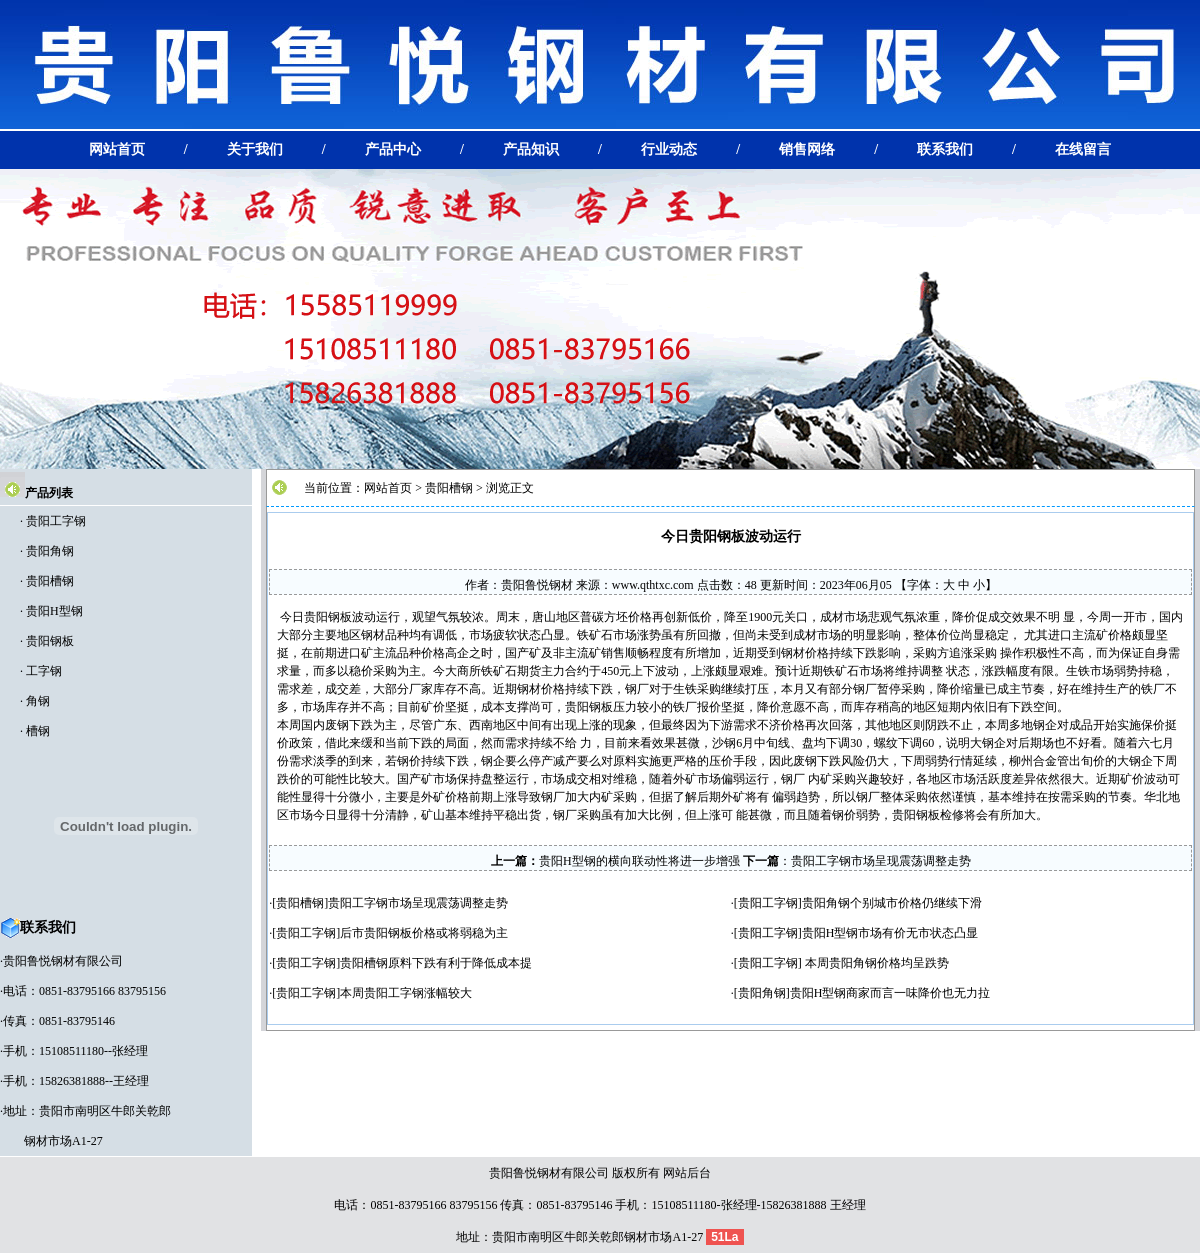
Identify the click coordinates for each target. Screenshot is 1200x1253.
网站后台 (687, 1173)
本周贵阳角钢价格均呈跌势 (875, 963)
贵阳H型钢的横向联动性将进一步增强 (639, 861)
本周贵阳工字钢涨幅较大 (406, 993)
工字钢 (44, 671)
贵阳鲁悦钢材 (537, 585)
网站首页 (388, 488)
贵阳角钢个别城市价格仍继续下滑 (892, 903)
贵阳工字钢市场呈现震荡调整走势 (881, 861)
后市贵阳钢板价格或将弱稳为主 (424, 933)
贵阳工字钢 (56, 521)
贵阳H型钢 (54, 611)
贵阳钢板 (50, 641)
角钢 (38, 701)
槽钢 (38, 731)
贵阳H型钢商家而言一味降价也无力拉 (890, 993)
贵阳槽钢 (50, 581)
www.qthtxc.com (653, 585)
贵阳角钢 (50, 551)
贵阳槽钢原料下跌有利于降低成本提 (436, 963)
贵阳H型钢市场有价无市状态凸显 (890, 933)
